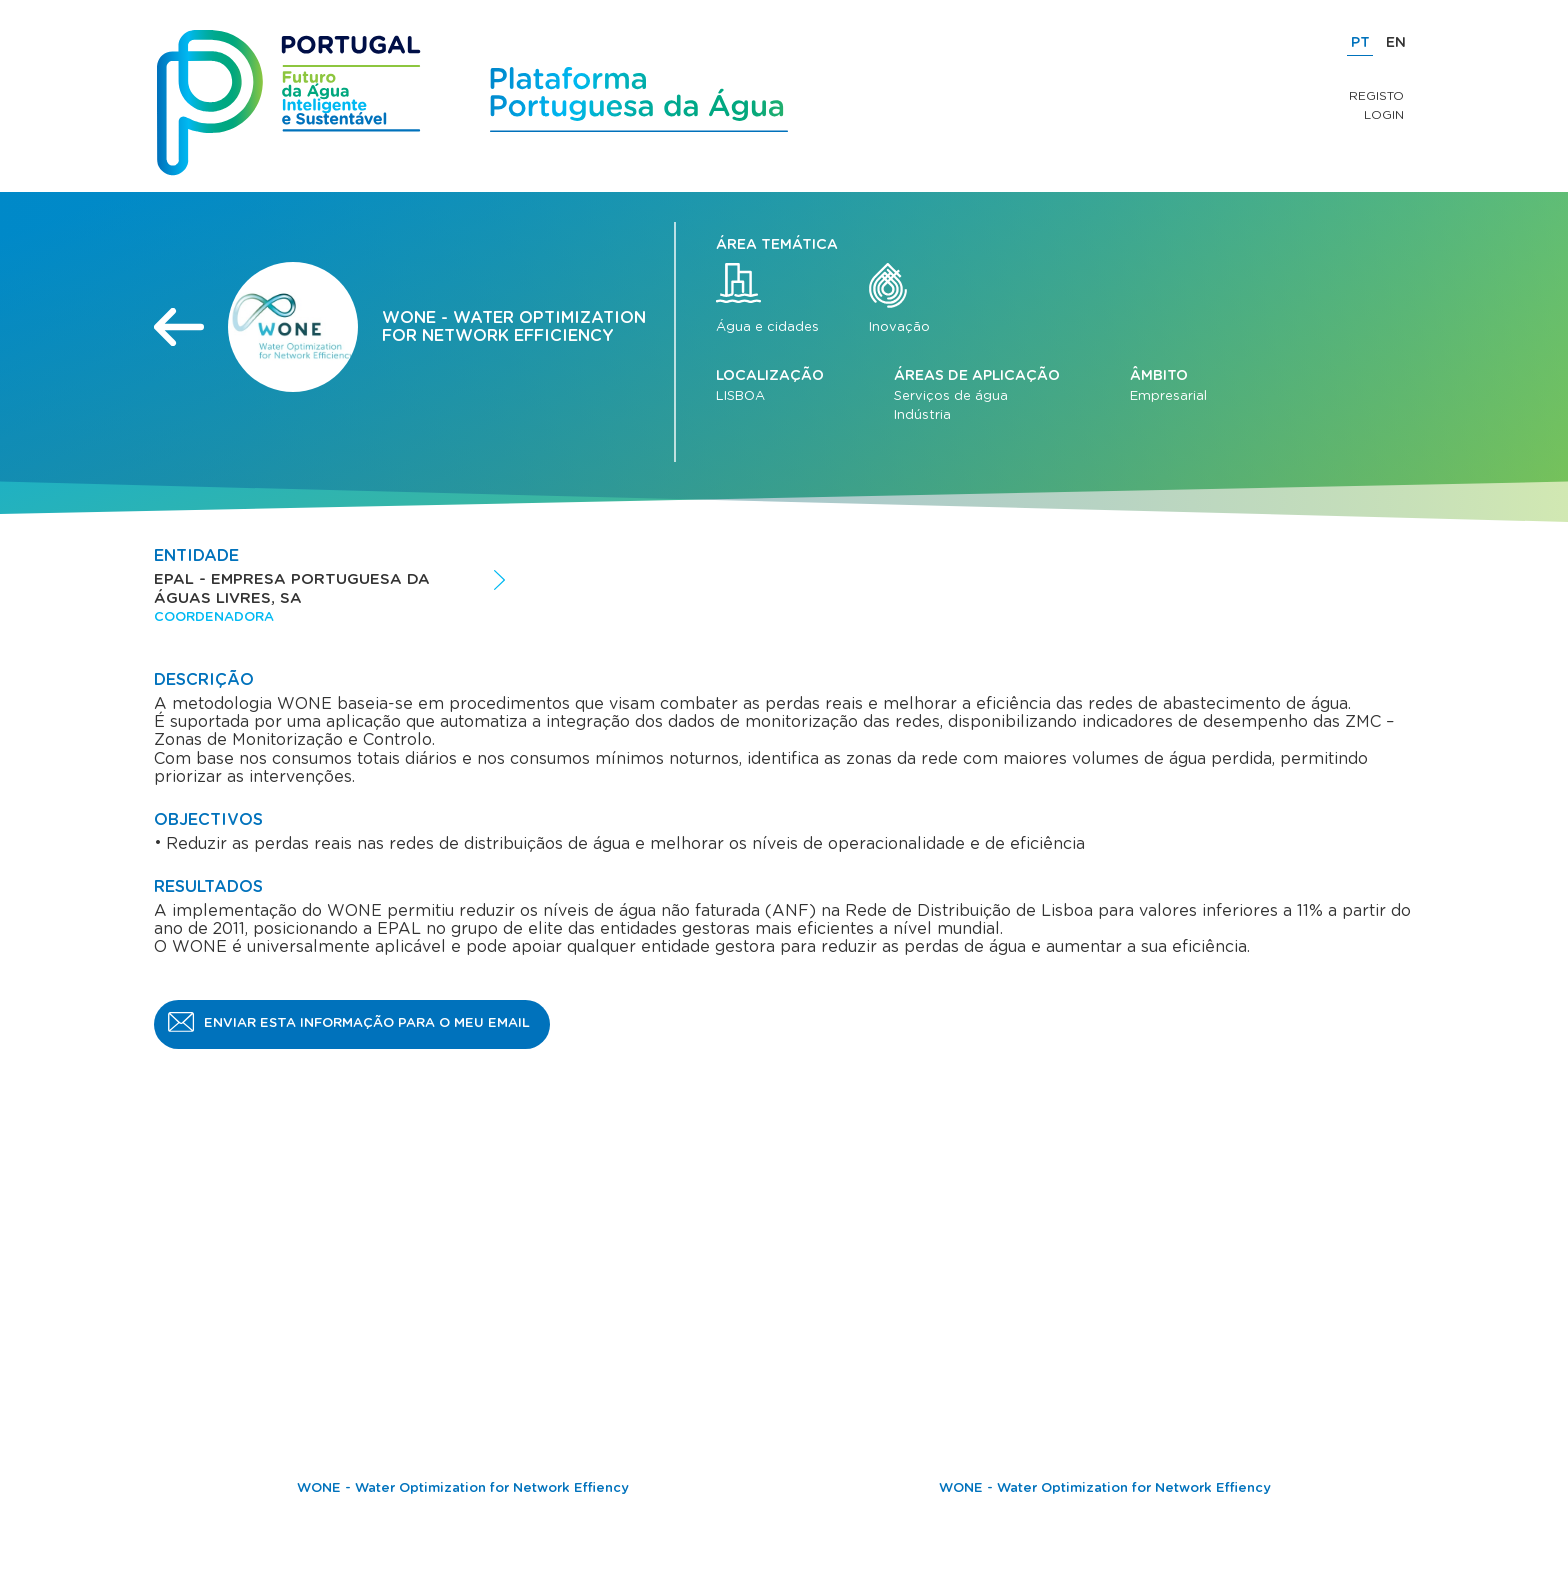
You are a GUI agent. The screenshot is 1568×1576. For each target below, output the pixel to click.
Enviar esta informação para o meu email (367, 1023)
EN (1396, 43)
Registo (1376, 96)
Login (1384, 115)
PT (1360, 43)
